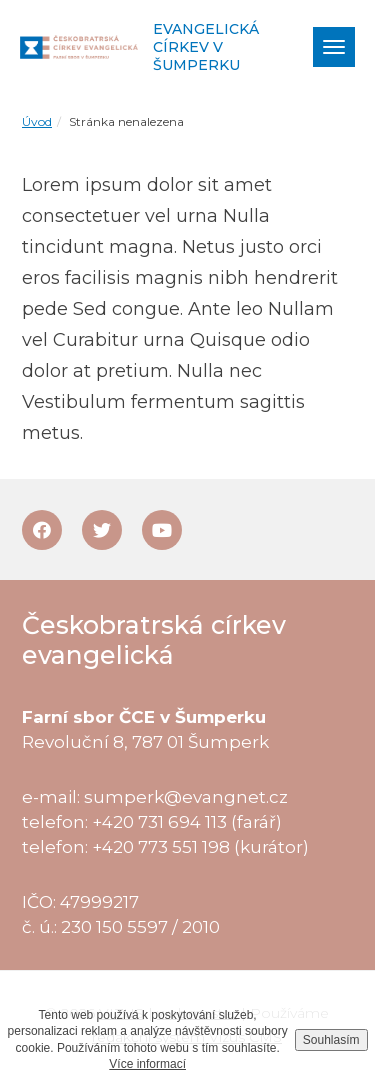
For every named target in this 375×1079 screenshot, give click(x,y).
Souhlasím (331, 1040)
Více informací (147, 1064)
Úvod (37, 121)
